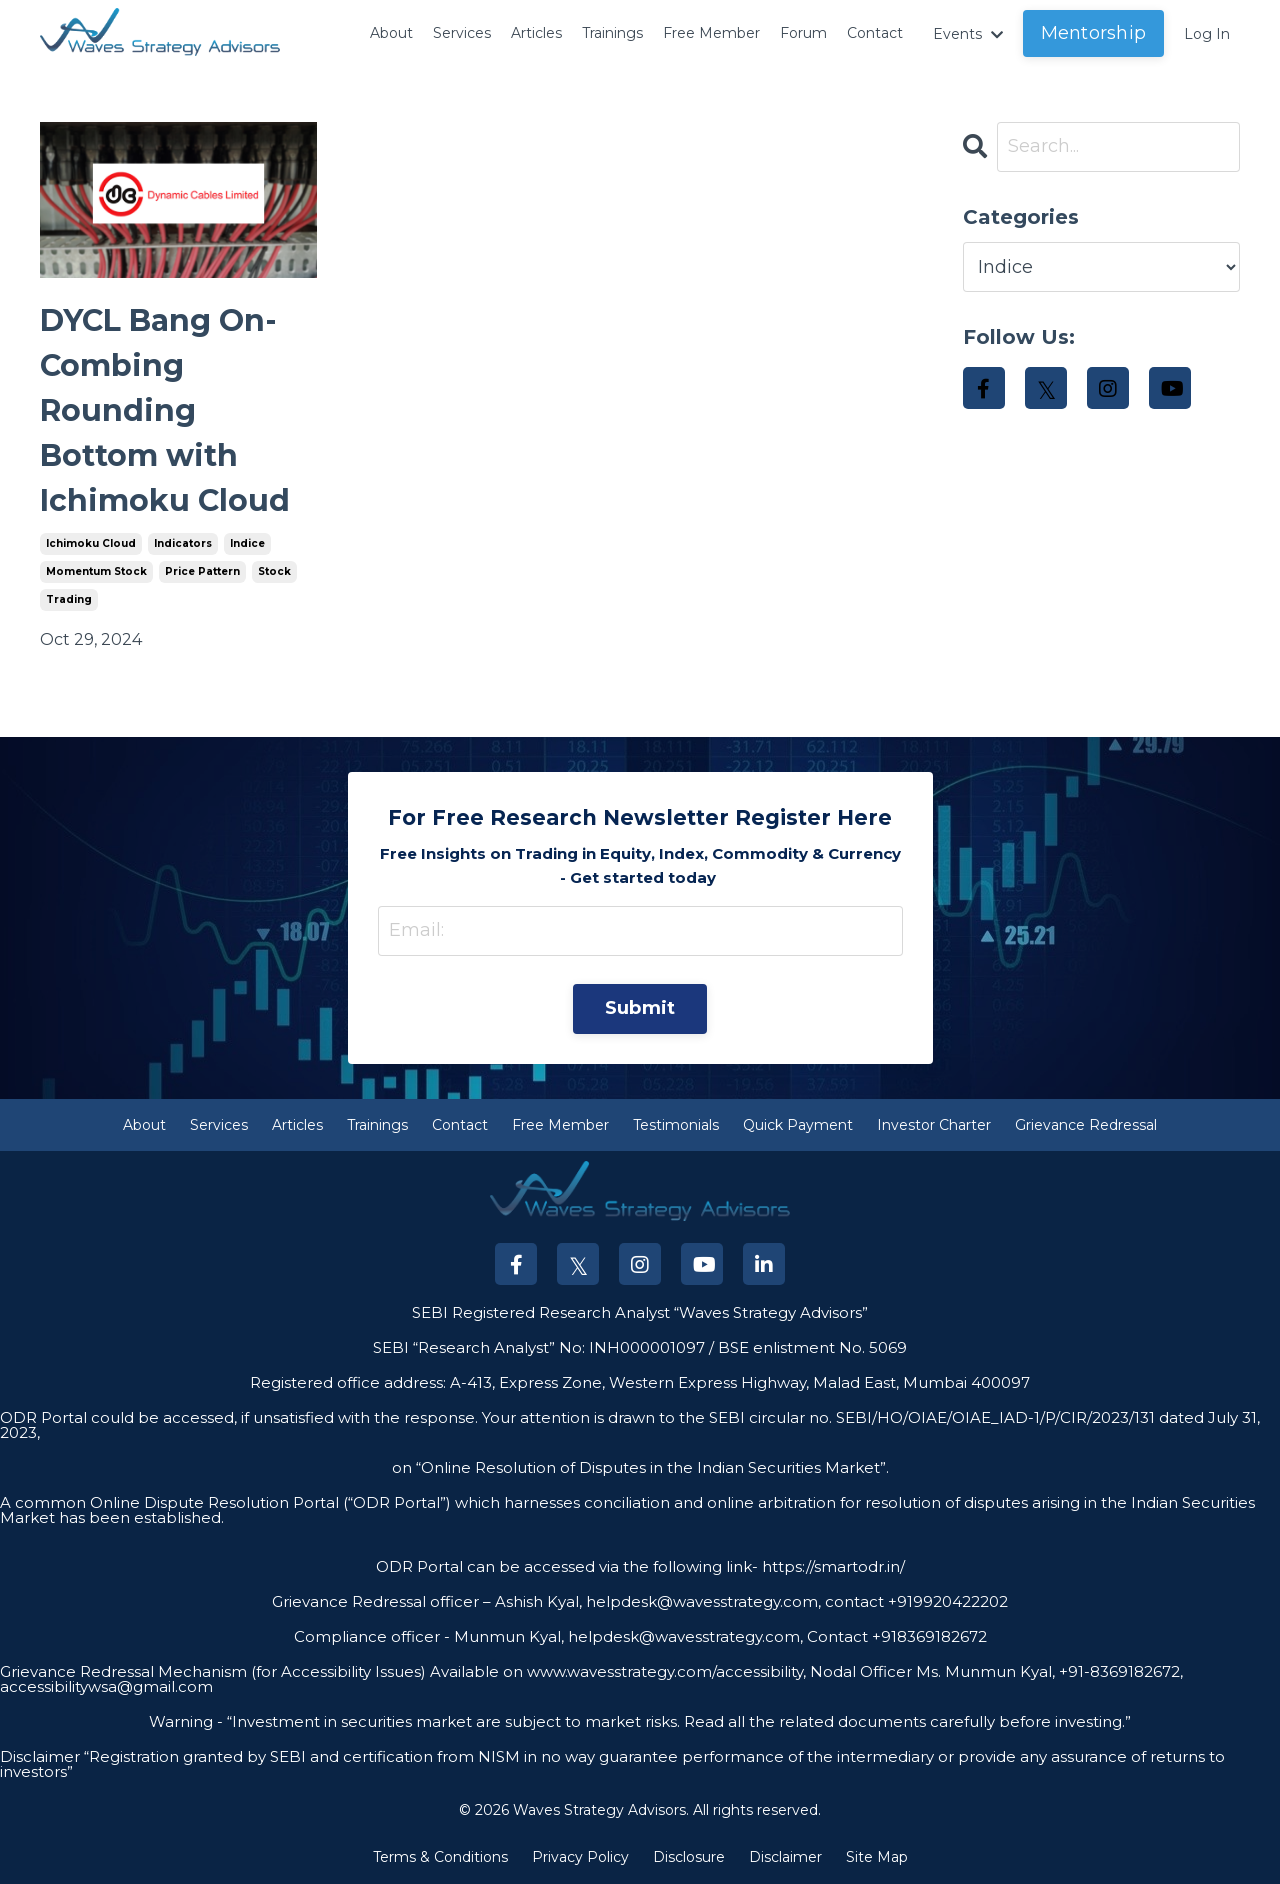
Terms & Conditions (440, 1858)
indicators (183, 543)
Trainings (581, 20)
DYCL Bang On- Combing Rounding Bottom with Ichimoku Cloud (165, 410)
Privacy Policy (580, 1858)
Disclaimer (785, 1858)
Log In (1205, 33)
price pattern (202, 571)
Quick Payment (798, 1125)
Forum (779, 20)
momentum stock (96, 571)
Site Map (877, 1858)
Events (960, 33)
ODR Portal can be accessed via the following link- (567, 1566)
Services (413, 20)
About (335, 20)
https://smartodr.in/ (831, 1566)
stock (274, 571)
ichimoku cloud (91, 543)
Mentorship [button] (1090, 33)
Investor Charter (934, 1125)
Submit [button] (640, 1009)
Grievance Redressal (1086, 1125)
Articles (495, 20)
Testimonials (676, 1125)
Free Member (697, 33)
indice (247, 543)
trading (69, 599)
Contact (859, 20)
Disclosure (689, 1858)
